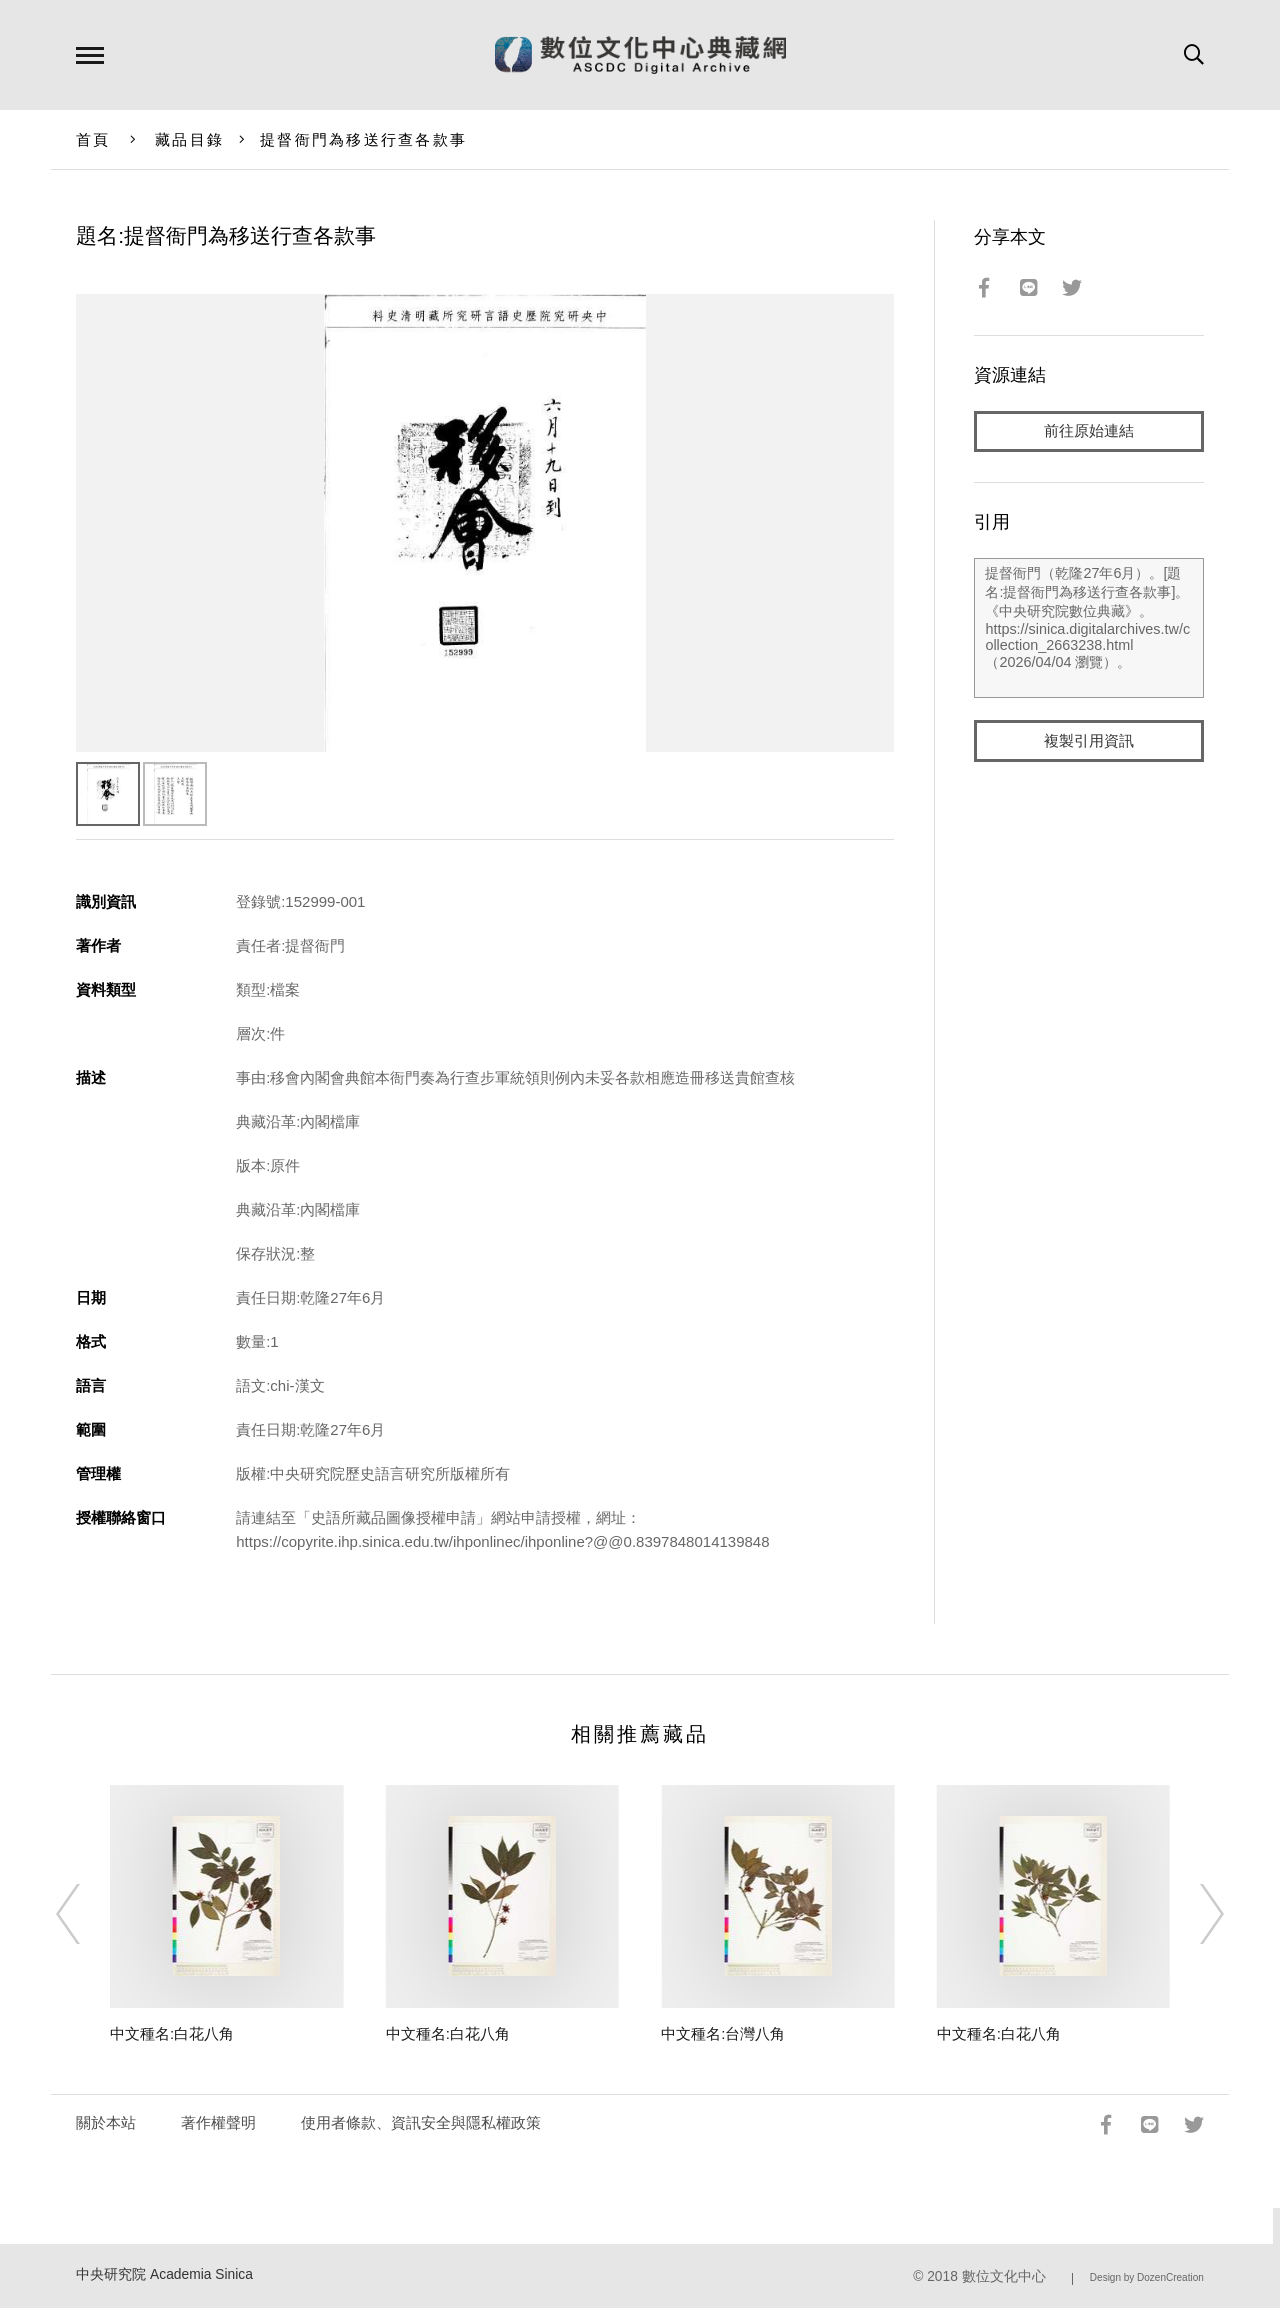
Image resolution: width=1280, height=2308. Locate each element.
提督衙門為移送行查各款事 (363, 139)
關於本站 (106, 2122)
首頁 (93, 139)
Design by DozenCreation (1147, 2277)
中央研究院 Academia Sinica (164, 2274)
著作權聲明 (218, 2122)
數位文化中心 (1004, 2276)
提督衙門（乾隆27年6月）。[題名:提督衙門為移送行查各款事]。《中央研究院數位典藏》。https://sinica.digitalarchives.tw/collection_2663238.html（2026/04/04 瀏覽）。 (1088, 629)
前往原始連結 (1089, 431)
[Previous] (86, 1914)
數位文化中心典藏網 (640, 55)
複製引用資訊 (1089, 741)
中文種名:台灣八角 (723, 2033)
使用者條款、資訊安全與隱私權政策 (421, 2122)
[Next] (1194, 1914)
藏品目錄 (189, 139)
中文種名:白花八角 (172, 2033)
